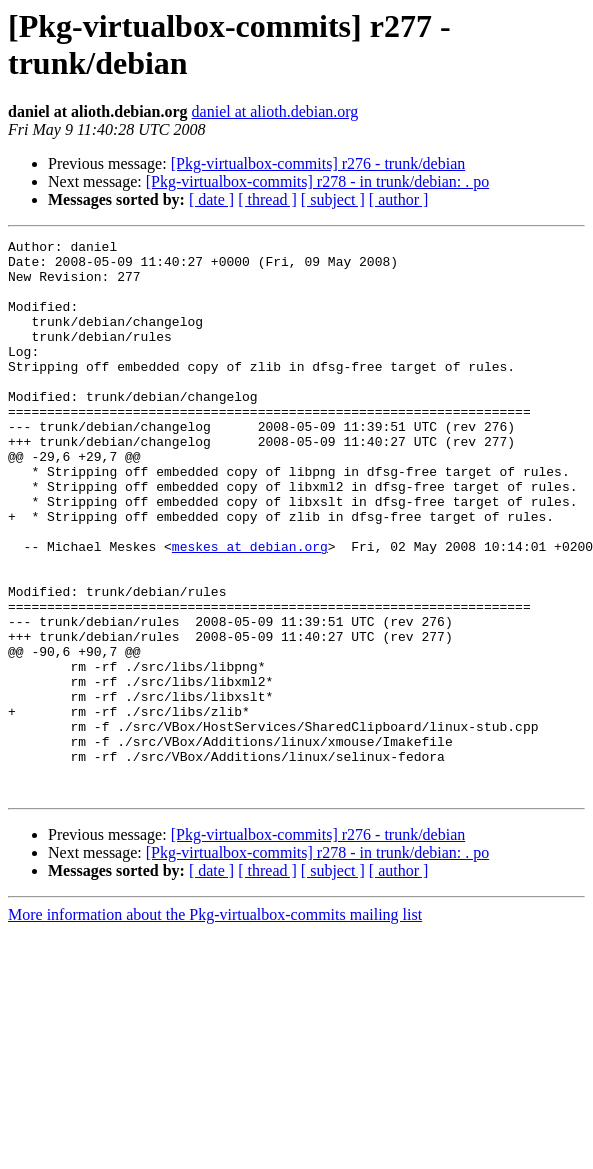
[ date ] (211, 199)
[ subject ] (333, 199)
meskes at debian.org (250, 609)
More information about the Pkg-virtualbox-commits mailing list (215, 1025)
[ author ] (399, 199)
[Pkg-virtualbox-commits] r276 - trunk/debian (318, 163)
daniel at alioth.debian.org (275, 111)
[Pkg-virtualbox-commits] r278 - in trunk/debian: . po (318, 181)
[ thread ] (267, 199)
